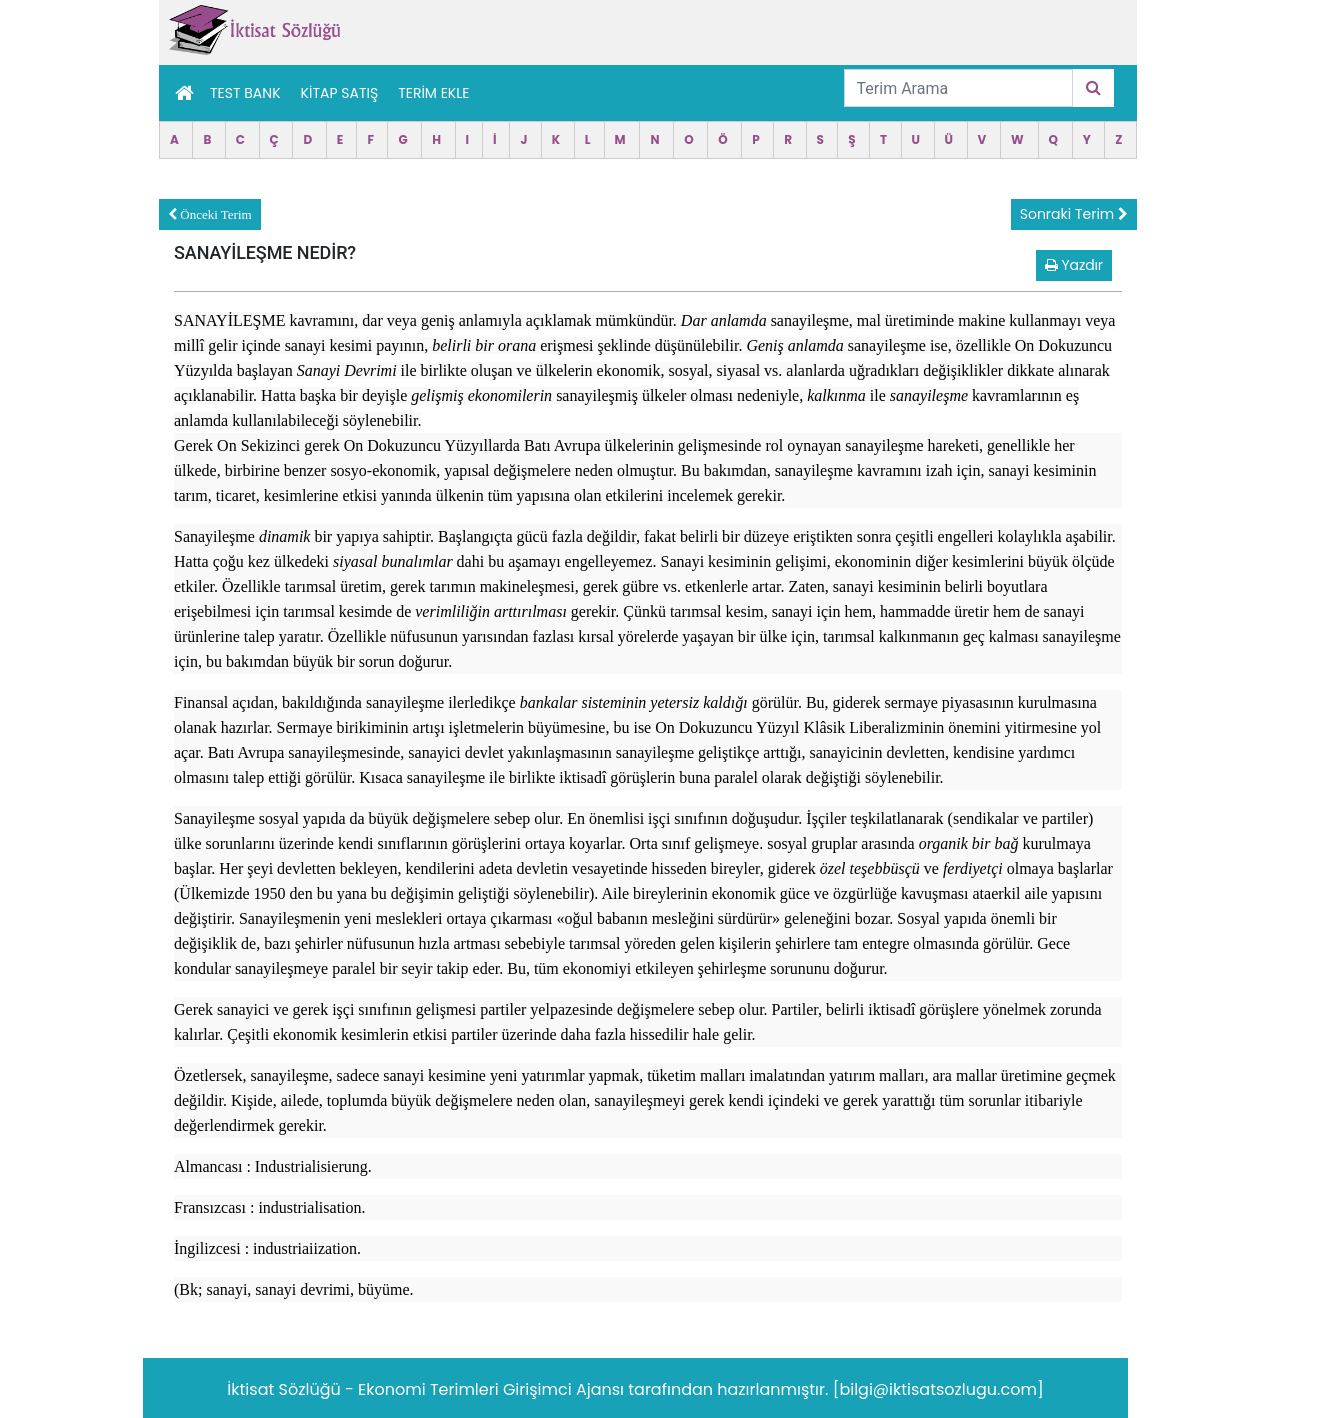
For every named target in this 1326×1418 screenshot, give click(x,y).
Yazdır (1074, 265)
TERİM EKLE (433, 93)
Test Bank (245, 93)
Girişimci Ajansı (565, 1389)
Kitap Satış (340, 93)
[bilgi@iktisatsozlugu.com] (938, 1389)
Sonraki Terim (1074, 214)
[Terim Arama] (958, 88)
